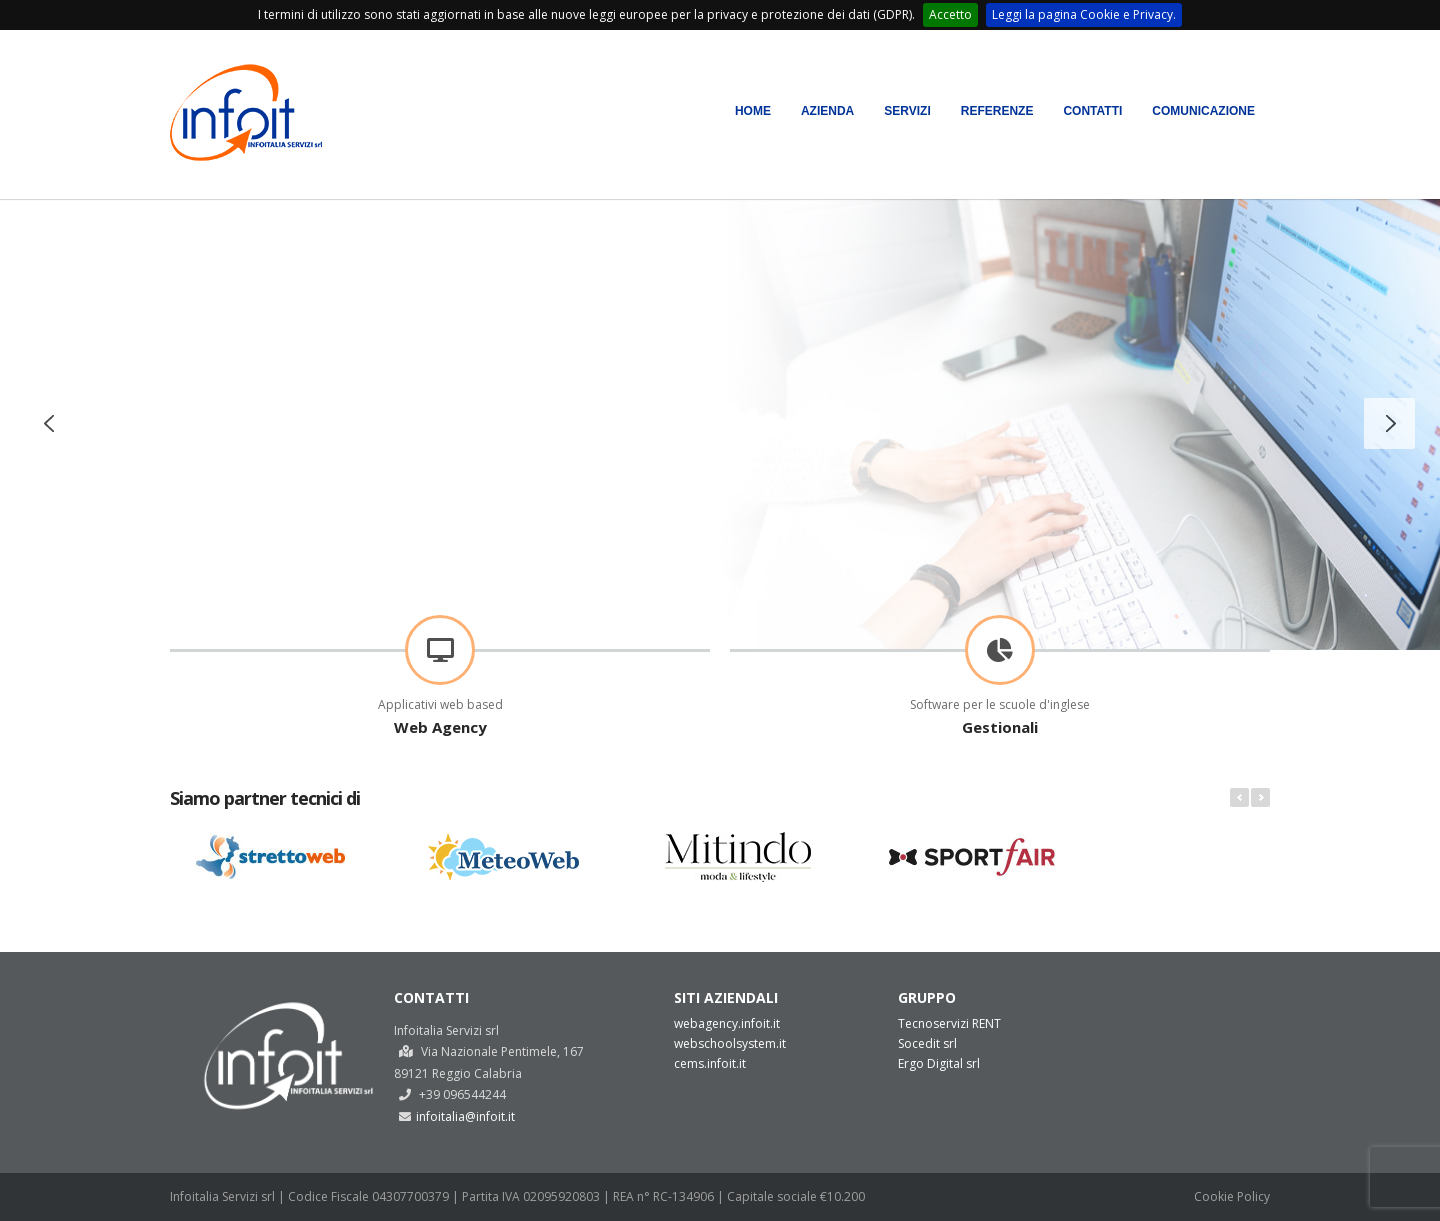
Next (1260, 797)
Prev (1239, 797)
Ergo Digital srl (939, 1063)
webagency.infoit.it (727, 1023)
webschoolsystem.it (730, 1043)
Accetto (950, 14)
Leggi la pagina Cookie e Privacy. (1084, 14)
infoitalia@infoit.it (465, 1116)
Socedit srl (927, 1043)
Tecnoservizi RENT (949, 1023)
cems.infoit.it (710, 1063)
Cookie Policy (1232, 1196)
